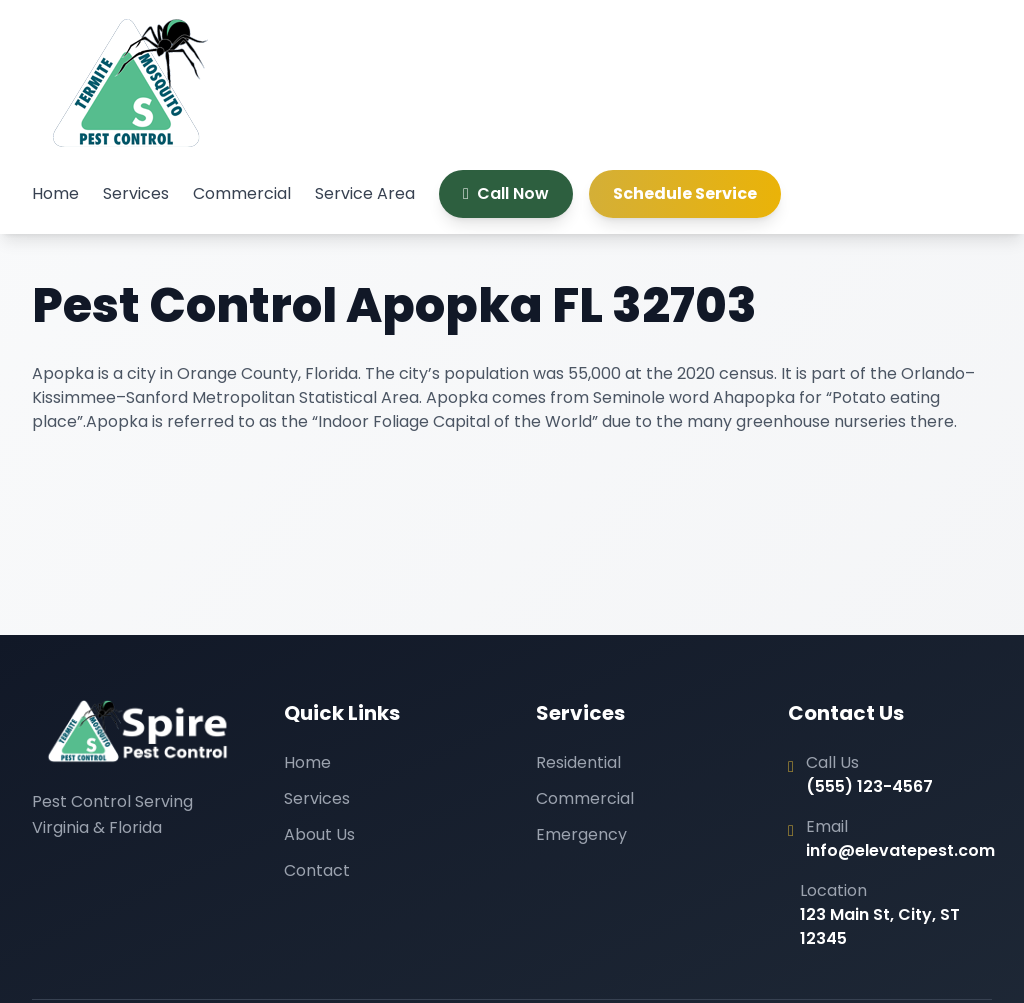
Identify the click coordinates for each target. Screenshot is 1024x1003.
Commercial (242, 193)
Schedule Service (685, 193)
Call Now (506, 193)
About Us (319, 834)
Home (55, 193)
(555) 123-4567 (869, 786)
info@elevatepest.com (900, 850)
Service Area (365, 193)
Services (136, 193)
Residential (578, 762)
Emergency (581, 834)
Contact (317, 870)
